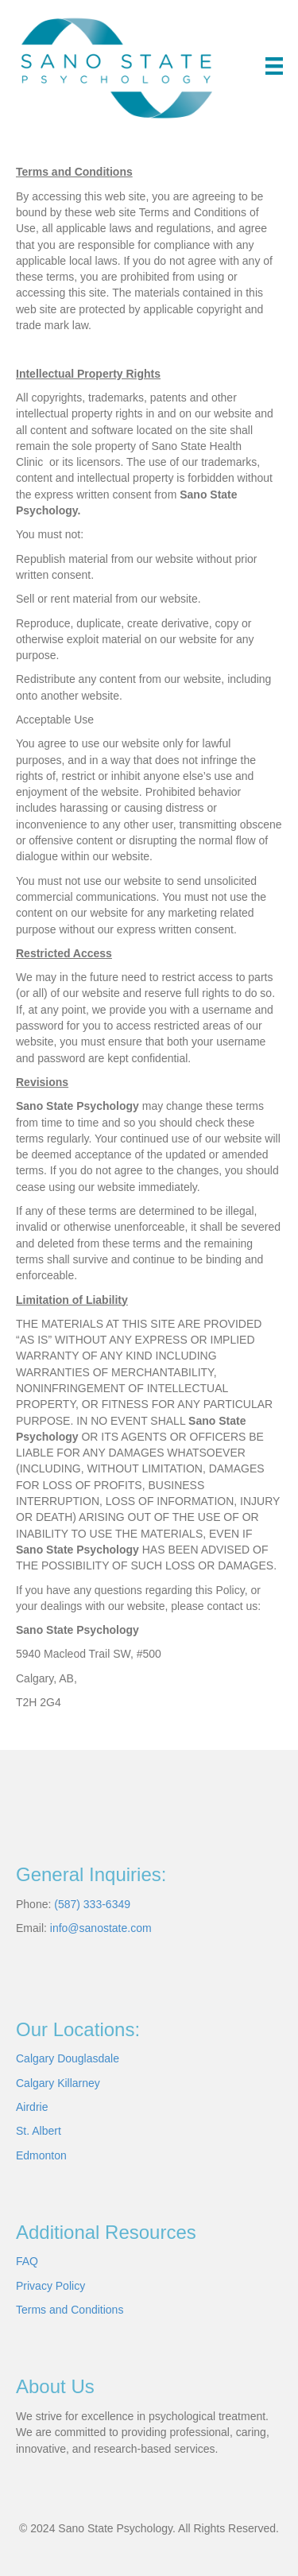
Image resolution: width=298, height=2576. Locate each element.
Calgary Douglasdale (67, 2058)
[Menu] (274, 66)
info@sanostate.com (101, 1928)
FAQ (27, 2261)
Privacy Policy (50, 2285)
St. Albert (38, 2130)
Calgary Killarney (58, 2083)
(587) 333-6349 (92, 1904)
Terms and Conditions (69, 2309)
